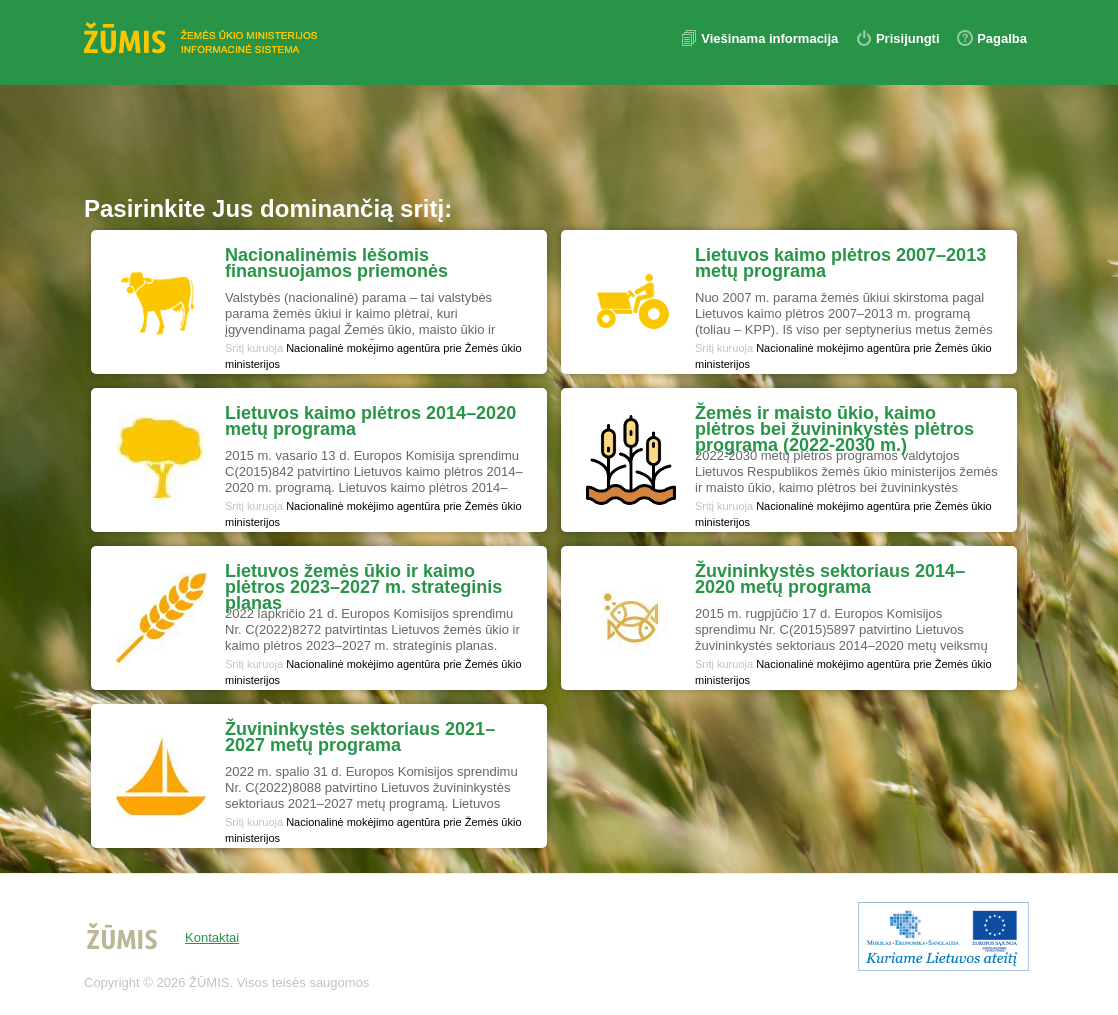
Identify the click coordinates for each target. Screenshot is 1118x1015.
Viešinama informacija (771, 38)
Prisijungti (908, 38)
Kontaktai (212, 937)
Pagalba (1002, 38)
